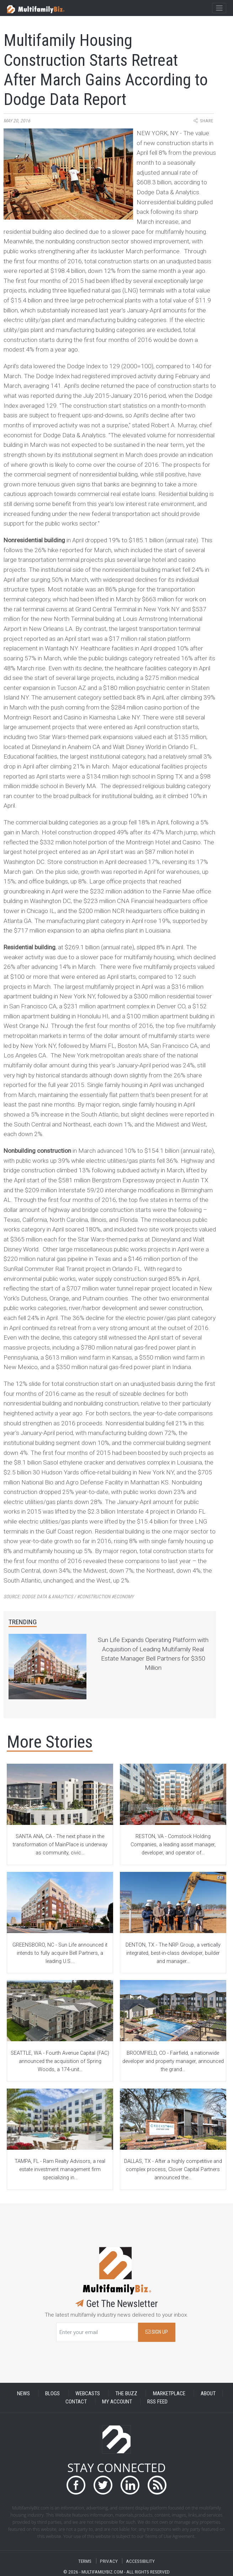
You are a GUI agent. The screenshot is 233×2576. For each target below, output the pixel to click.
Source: (69, 1596)
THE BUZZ (126, 2393)
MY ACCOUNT (117, 2401)
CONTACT (76, 2401)
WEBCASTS (87, 2393)
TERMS (84, 2561)
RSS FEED (157, 2401)
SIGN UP (156, 2332)
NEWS (23, 2393)
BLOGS (52, 2393)
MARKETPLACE (169, 2393)
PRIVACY (109, 2561)
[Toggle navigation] (219, 8)
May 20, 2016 (17, 120)
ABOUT (208, 2393)
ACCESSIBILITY (140, 2561)
